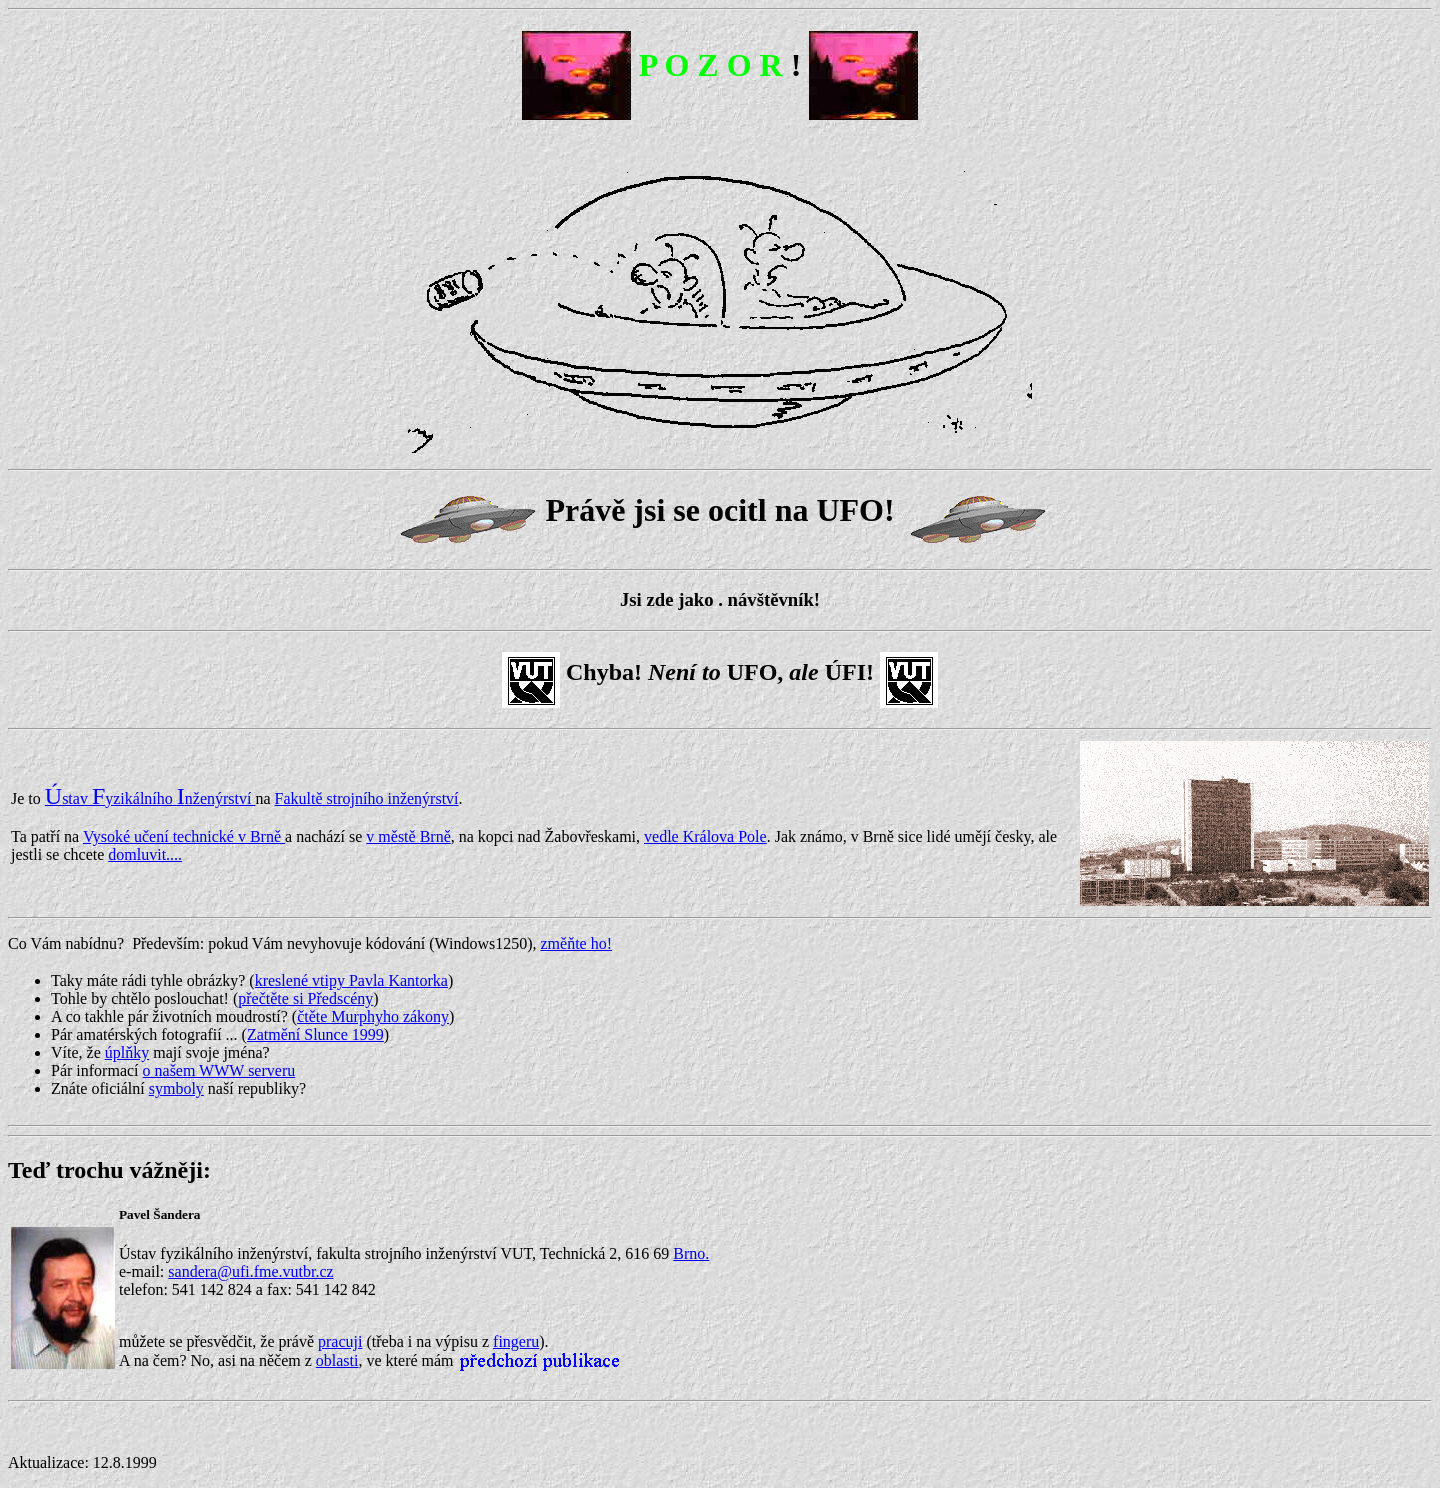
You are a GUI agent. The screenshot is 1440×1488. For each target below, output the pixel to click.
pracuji (340, 1341)
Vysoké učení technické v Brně (184, 836)
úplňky (127, 1052)
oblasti (337, 1360)
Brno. (691, 1253)
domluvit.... (145, 854)
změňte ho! (576, 943)
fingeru (516, 1341)
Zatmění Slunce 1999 (315, 1034)
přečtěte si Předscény (305, 998)
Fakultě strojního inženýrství (367, 798)
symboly (176, 1088)
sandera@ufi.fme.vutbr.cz (250, 1271)
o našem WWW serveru (219, 1070)
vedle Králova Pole (705, 836)
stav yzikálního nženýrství (150, 798)
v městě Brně (408, 836)
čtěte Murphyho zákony (373, 1016)
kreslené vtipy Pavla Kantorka (351, 980)
